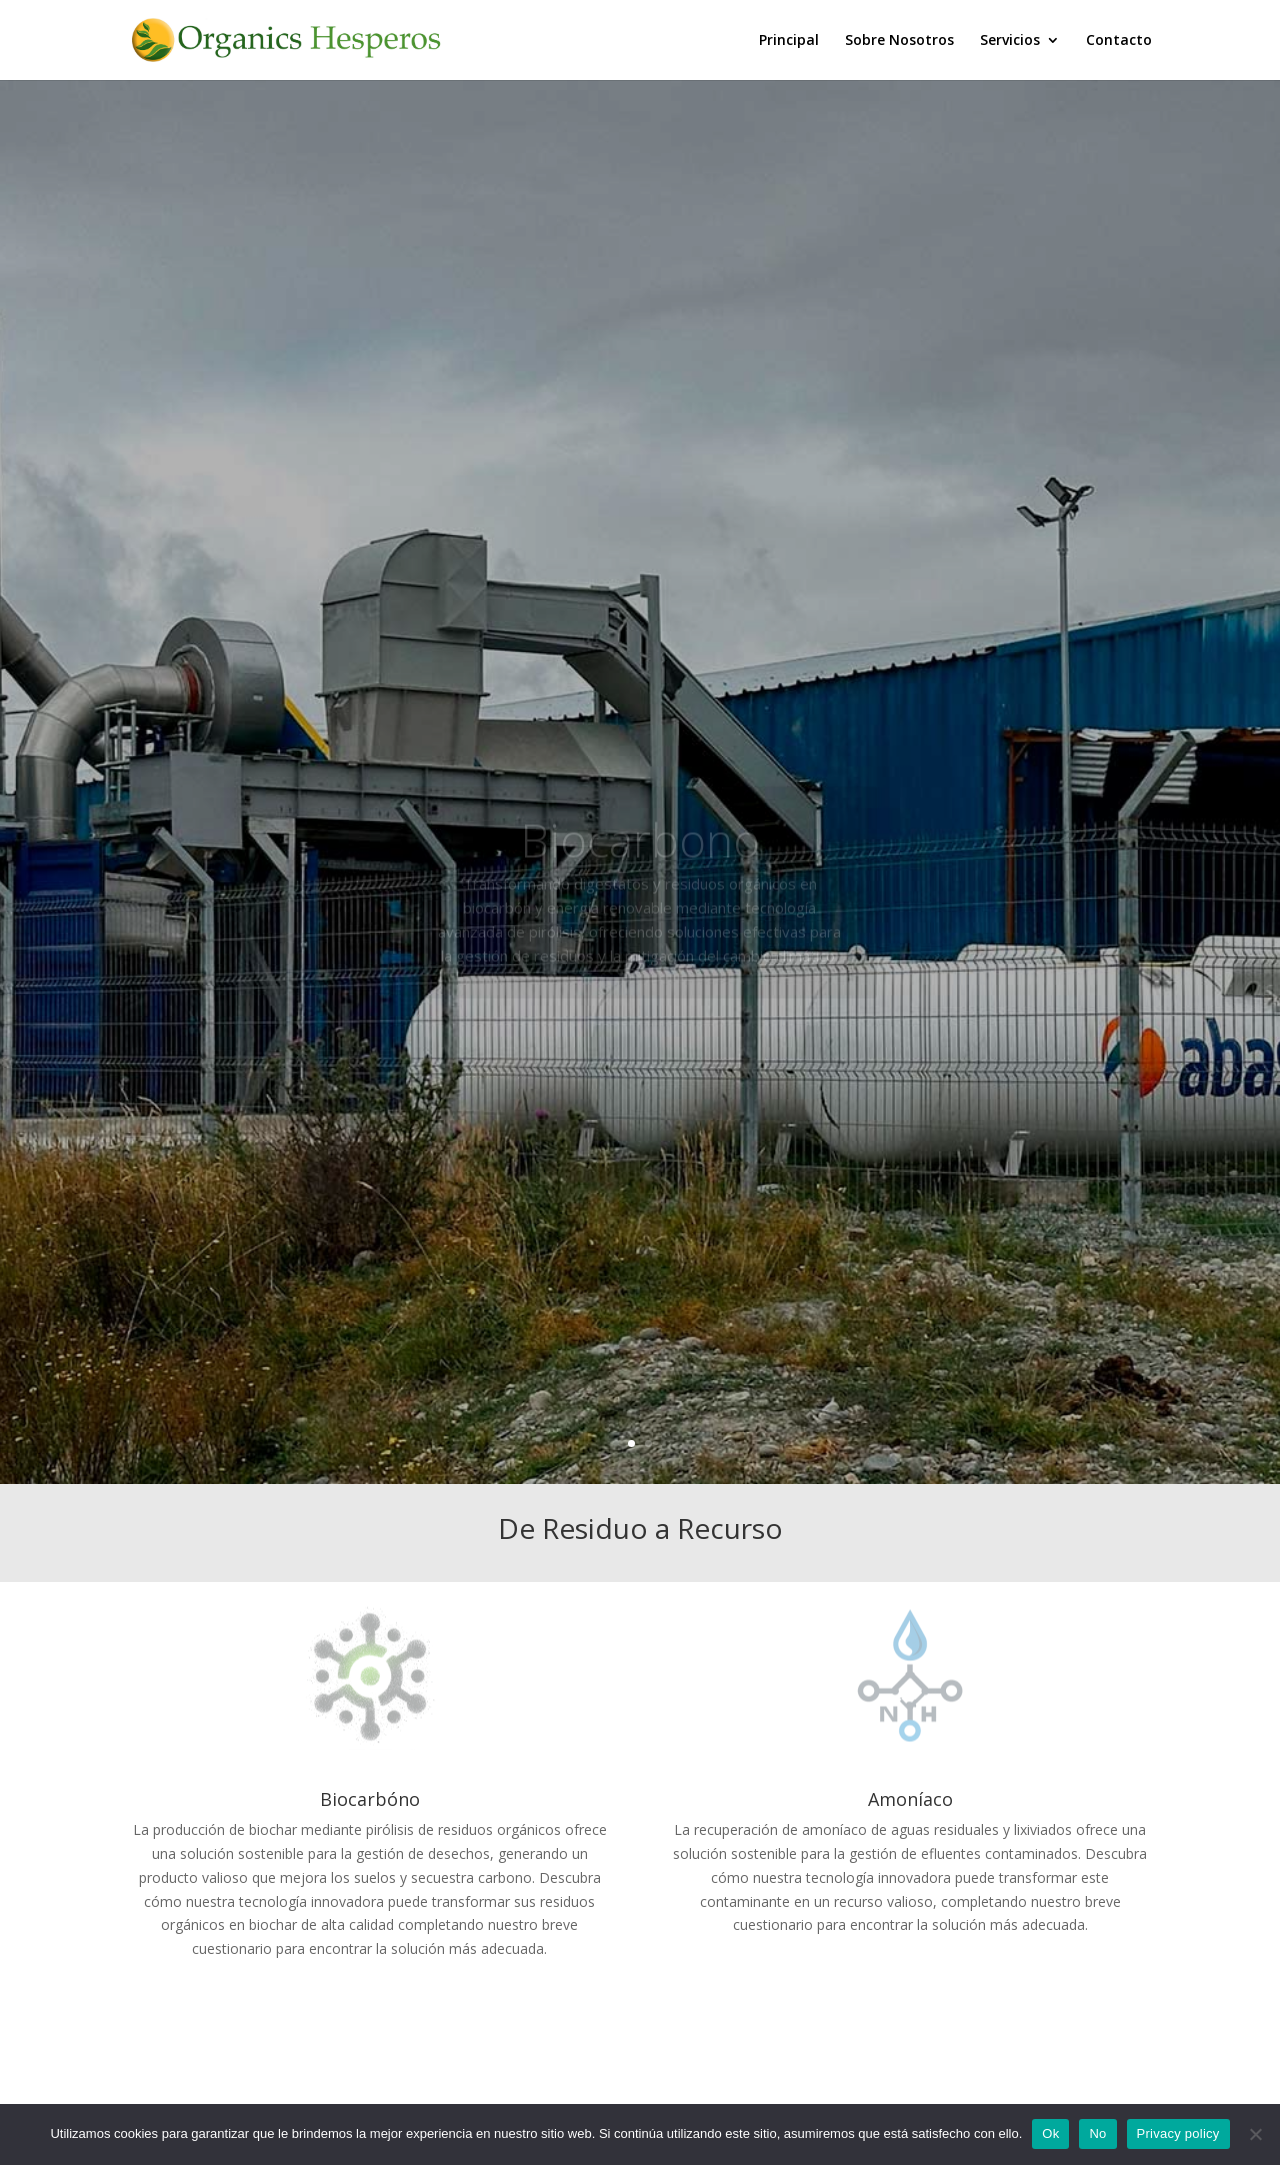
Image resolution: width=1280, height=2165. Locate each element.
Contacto (1119, 41)
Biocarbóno (370, 1799)
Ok (1050, 2133)
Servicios (1010, 41)
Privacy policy (1178, 2133)
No (1097, 2133)
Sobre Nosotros (899, 41)
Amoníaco (910, 1799)
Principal (789, 41)
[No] (1255, 2134)
